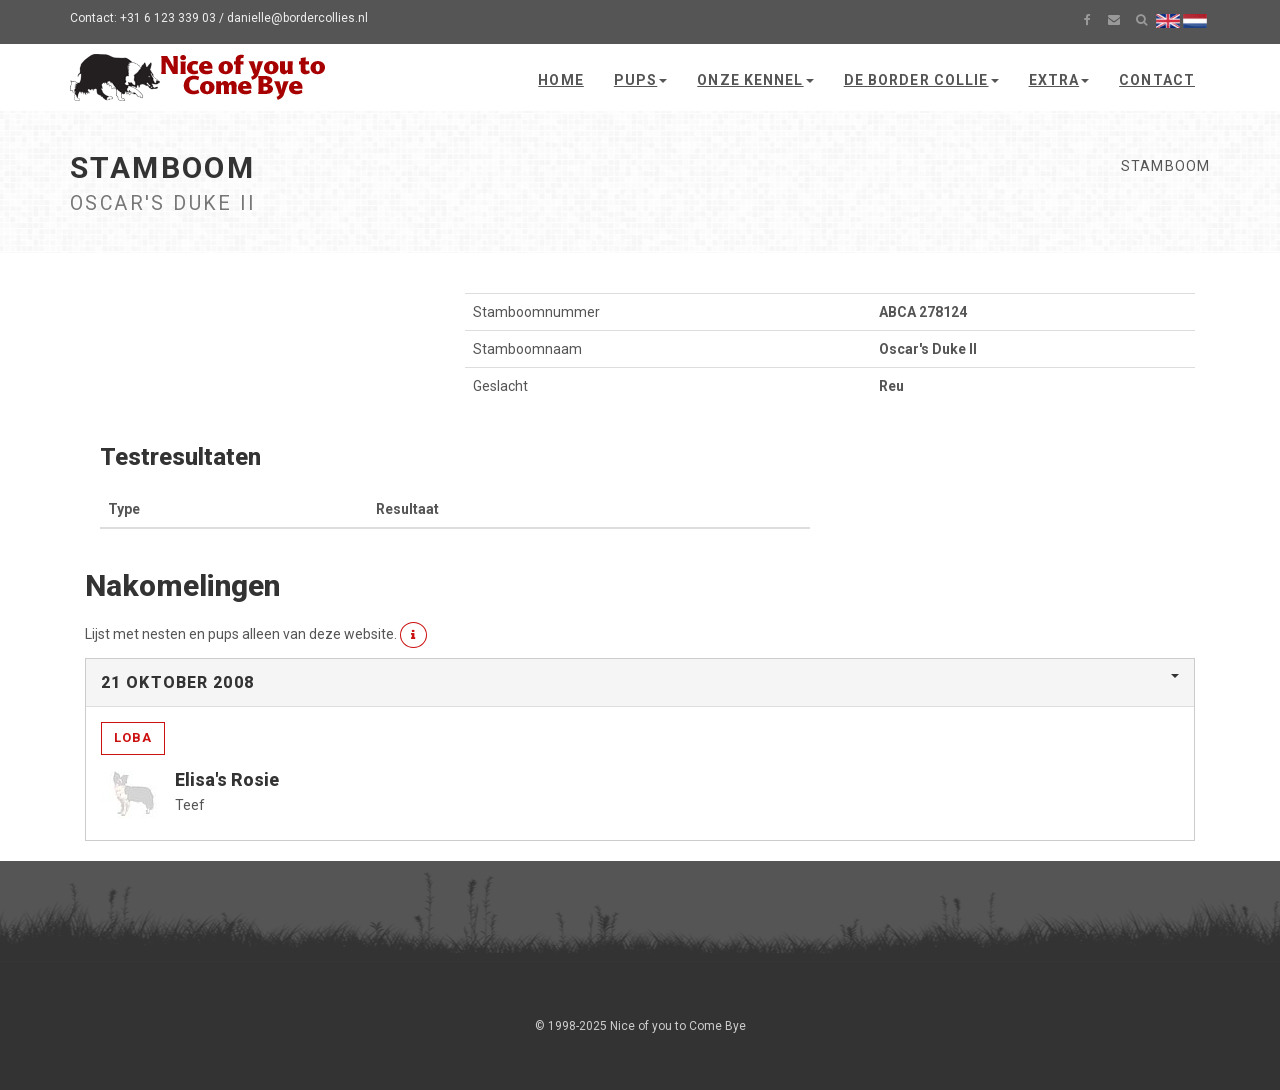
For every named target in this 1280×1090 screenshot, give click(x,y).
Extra (1059, 80)
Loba (133, 737)
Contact (1157, 80)
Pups (640, 80)
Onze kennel (755, 80)
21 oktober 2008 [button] (177, 682)
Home (560, 80)
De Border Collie (921, 80)
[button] (413, 635)
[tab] (640, 683)
